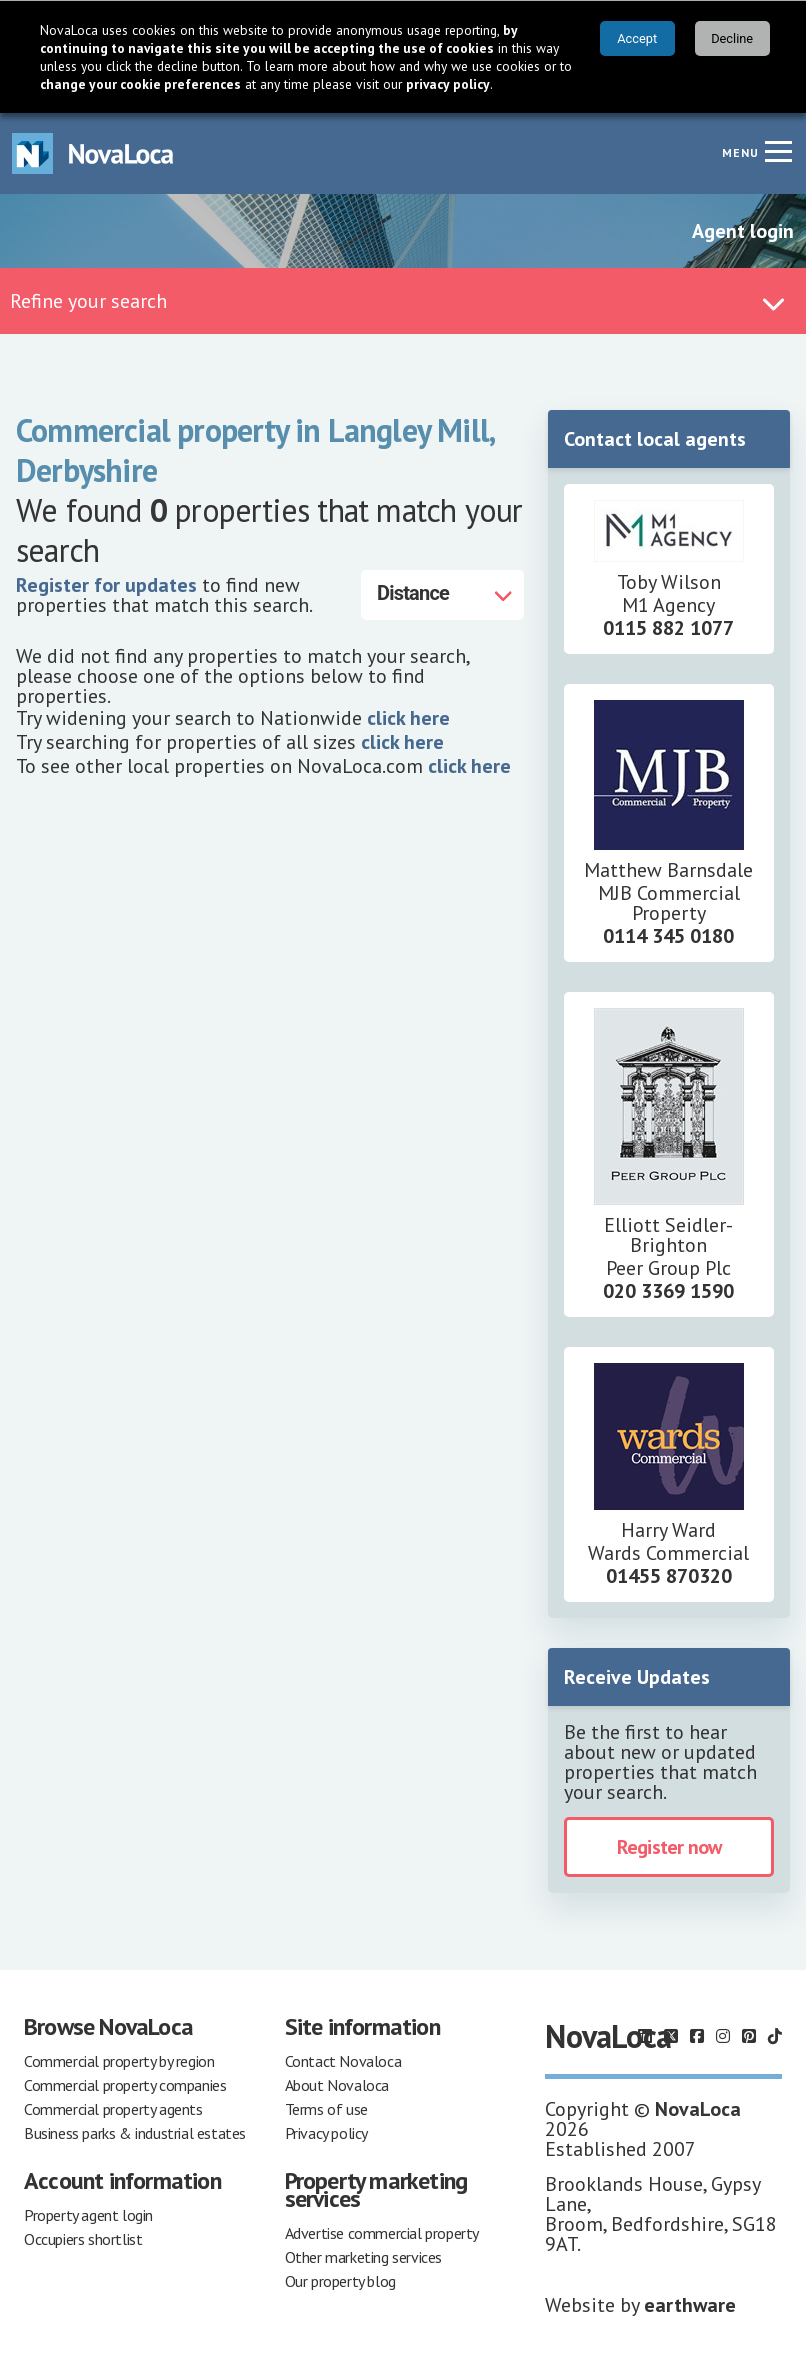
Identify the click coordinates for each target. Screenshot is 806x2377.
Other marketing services (363, 2257)
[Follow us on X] (671, 2036)
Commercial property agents (113, 2109)
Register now (669, 1847)
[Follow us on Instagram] (723, 2036)
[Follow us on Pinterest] (749, 2036)
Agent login (743, 231)
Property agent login (88, 2215)
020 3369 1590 (668, 1291)
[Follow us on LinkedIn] (645, 2036)
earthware (690, 2305)
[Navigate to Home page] (93, 153)
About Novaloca (337, 2085)
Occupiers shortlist (83, 2239)
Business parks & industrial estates (135, 2133)
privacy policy (448, 84)
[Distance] (442, 595)
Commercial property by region (119, 2061)
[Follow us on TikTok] (775, 2036)
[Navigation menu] (778, 151)
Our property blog (340, 2281)
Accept (637, 38)
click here (408, 718)
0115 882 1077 (668, 628)
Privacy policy (326, 2133)
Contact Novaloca (343, 2061)
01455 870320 (669, 1576)
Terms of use (326, 2109)
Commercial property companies (125, 2085)
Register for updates (106, 585)
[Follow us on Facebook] (697, 2036)
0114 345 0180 (668, 936)
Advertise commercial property (382, 2233)
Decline (732, 38)
